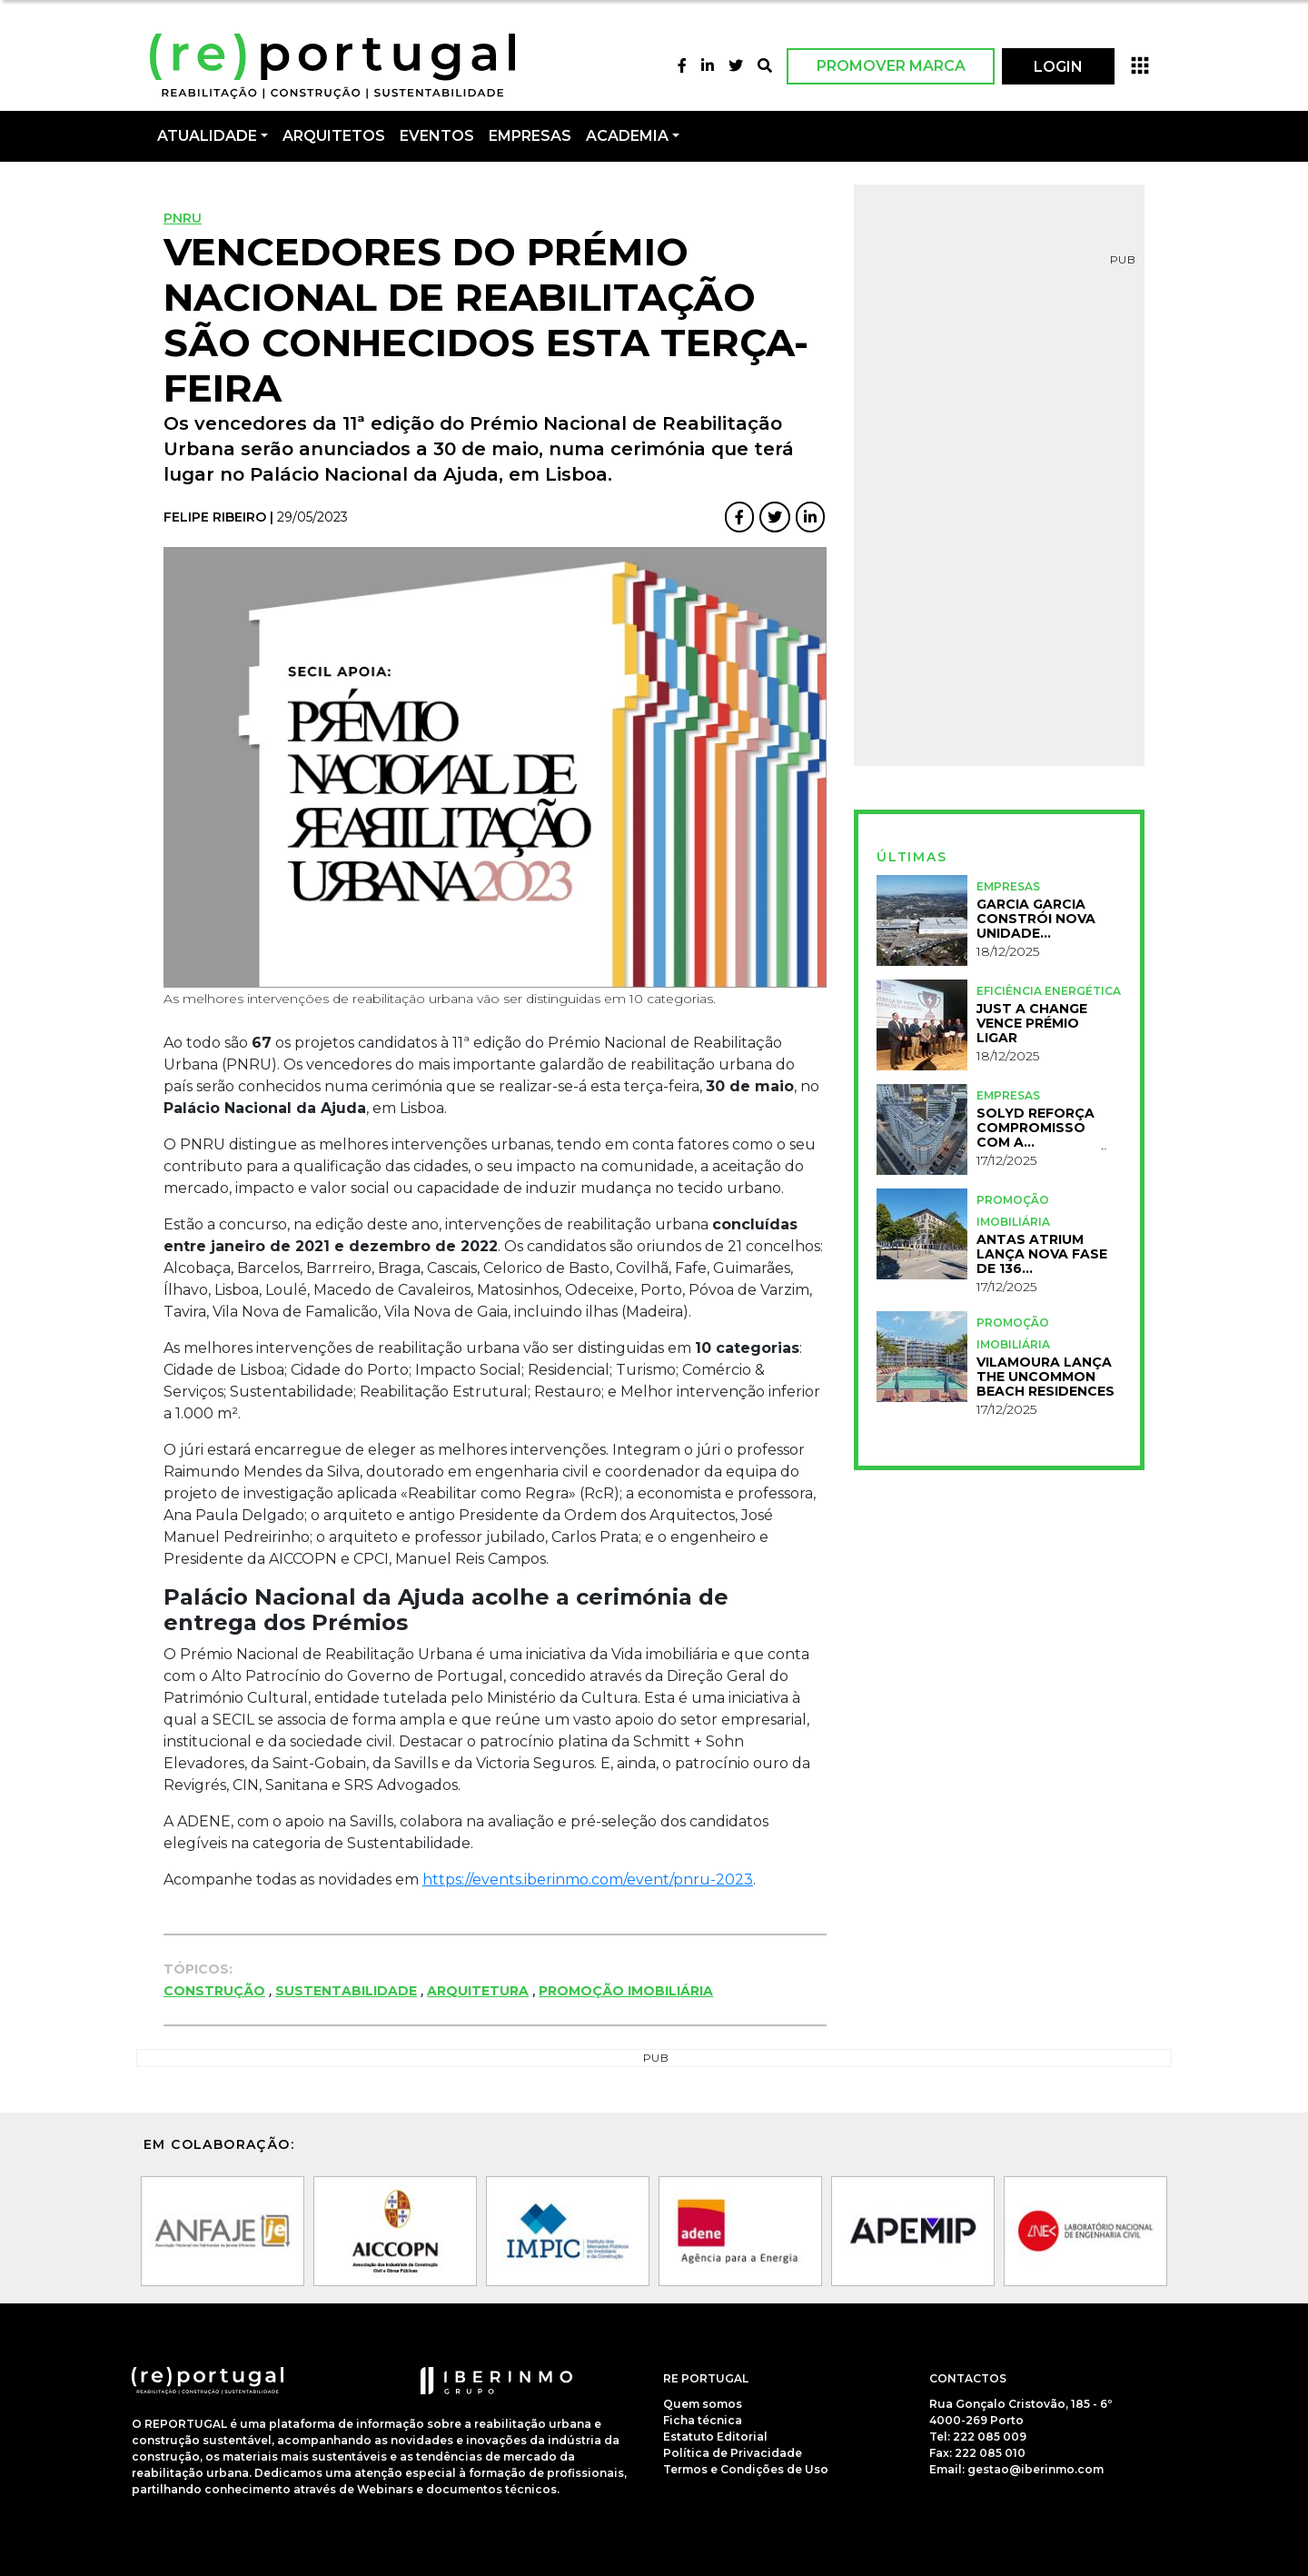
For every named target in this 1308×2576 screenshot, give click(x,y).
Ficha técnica (702, 2420)
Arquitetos (333, 135)
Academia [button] (627, 135)
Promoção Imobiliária (626, 1991)
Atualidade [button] (207, 135)
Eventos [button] (437, 135)
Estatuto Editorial (715, 2436)
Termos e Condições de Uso (745, 2469)
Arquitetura (478, 1991)
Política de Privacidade (732, 2453)
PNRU (183, 218)
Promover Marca (891, 66)
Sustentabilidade (346, 1991)
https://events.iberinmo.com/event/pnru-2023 (587, 1879)
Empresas (530, 135)
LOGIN (1058, 66)
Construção (214, 1991)
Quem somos (702, 2404)
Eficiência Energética (1048, 991)
